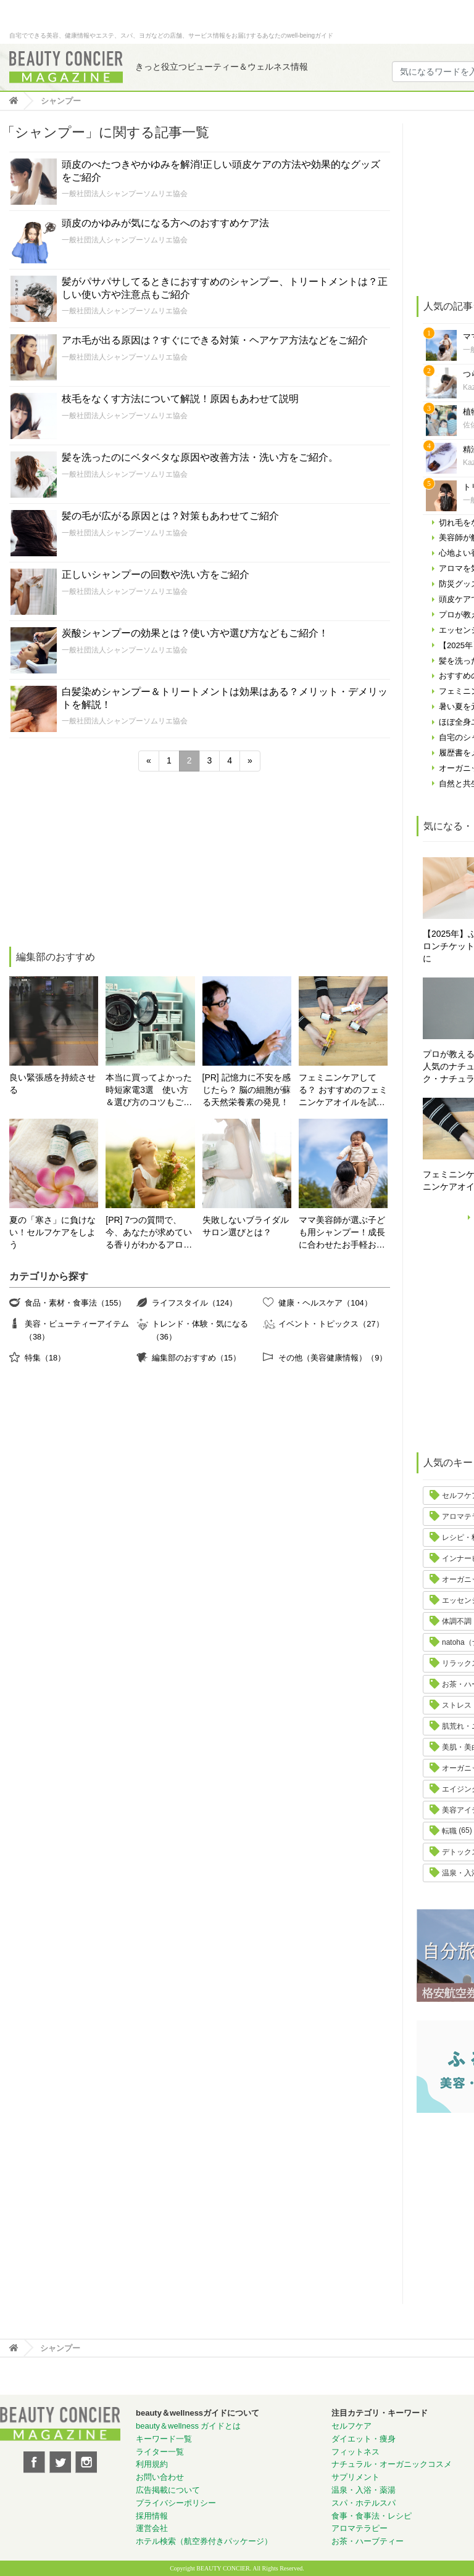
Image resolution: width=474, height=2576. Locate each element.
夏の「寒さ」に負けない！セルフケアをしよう (52, 1232)
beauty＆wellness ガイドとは (188, 2425)
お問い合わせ (160, 2477)
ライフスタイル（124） (194, 1302)
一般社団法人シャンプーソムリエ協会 (125, 193)
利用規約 (152, 2464)
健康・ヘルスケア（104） (325, 1302)
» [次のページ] (249, 760)
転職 (449, 1831)
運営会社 (152, 2528)
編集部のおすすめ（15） (196, 1357)
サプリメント (355, 2477)
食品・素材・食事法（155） (75, 1302)
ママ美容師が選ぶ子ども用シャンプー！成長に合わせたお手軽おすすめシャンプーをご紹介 (342, 1233)
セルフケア (351, 2425)
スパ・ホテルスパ (363, 2503)
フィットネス (355, 2451)
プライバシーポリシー (176, 2503)
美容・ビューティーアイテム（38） (77, 1330)
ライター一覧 (160, 2451)
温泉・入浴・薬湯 (363, 2490)
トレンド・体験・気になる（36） (200, 1330)
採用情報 (152, 2515)
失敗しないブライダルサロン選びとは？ (245, 1226)
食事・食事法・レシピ (371, 2515)
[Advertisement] (101, 861)
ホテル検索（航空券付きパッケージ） (204, 2541)
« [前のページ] (148, 760)
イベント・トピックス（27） (330, 1323)
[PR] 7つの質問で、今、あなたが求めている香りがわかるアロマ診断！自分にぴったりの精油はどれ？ (149, 1233)
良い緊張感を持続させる (52, 1083)
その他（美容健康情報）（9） (332, 1357)
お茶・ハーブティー (367, 2541)
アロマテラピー (359, 2528)
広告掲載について (168, 2490)
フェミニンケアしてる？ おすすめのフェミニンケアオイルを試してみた (343, 1090)
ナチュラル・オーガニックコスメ (391, 2464)
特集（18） (45, 1357)
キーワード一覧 (164, 2438)
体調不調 (457, 1621)
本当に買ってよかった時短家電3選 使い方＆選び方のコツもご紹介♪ (149, 1090)
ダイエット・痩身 (363, 2438)
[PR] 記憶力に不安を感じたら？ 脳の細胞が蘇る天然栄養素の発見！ (246, 1089)
